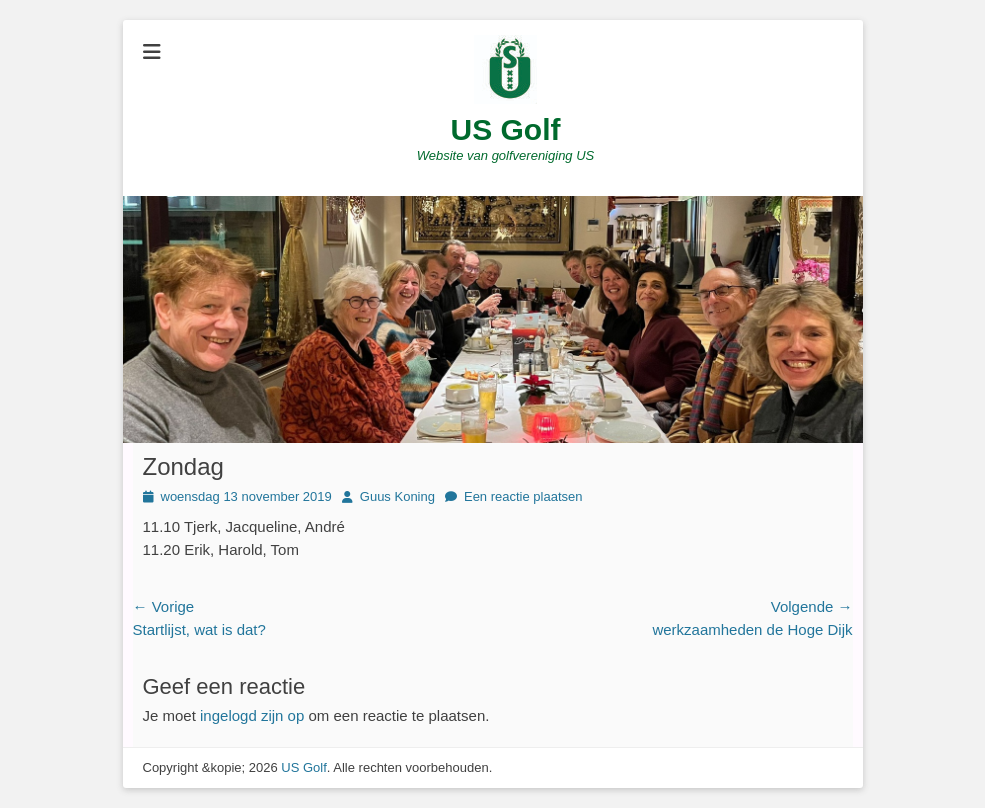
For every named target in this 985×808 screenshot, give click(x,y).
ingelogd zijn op (252, 715)
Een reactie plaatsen (523, 496)
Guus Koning (397, 496)
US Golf (506, 129)
